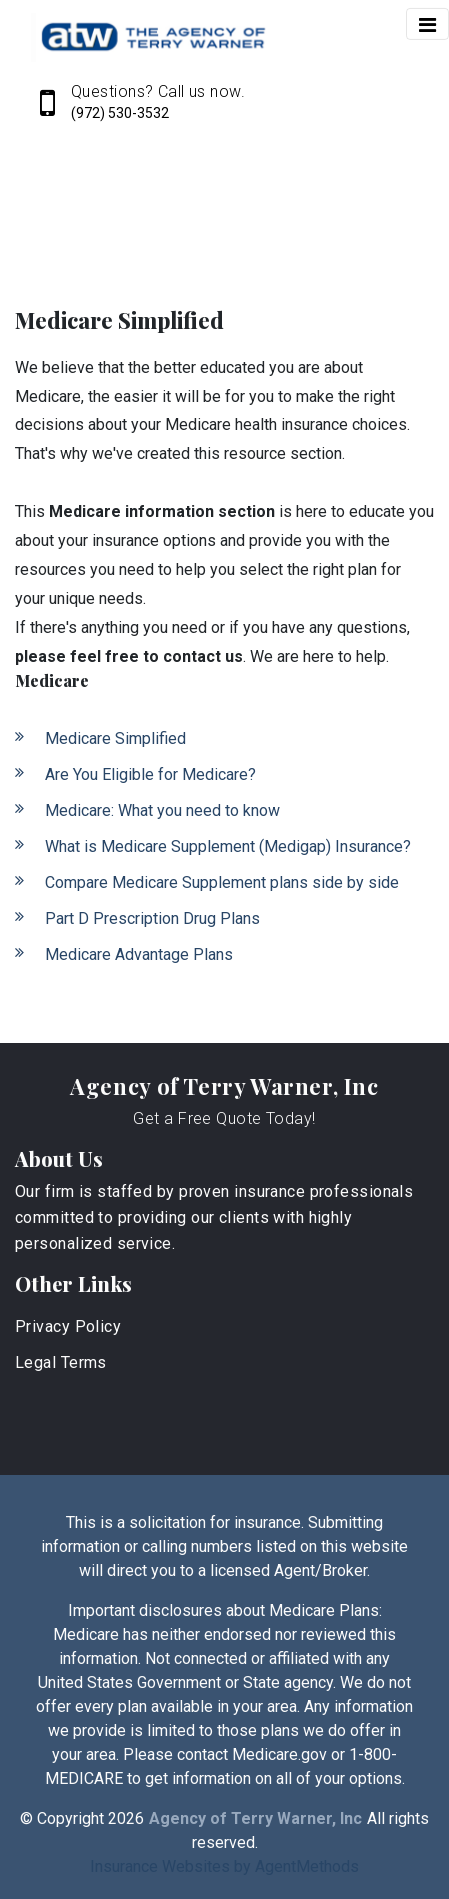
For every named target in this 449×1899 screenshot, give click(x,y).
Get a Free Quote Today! (224, 1118)
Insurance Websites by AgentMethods (224, 1866)
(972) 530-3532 (120, 113)
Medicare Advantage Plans (139, 954)
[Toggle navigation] (427, 24)
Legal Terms (61, 1362)
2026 (126, 1818)
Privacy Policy (68, 1326)
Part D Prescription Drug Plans (152, 918)
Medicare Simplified (115, 738)
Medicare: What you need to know (162, 810)
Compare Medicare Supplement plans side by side (222, 882)
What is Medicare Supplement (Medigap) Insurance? (228, 846)
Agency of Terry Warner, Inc (224, 1086)
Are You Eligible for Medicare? (150, 774)
